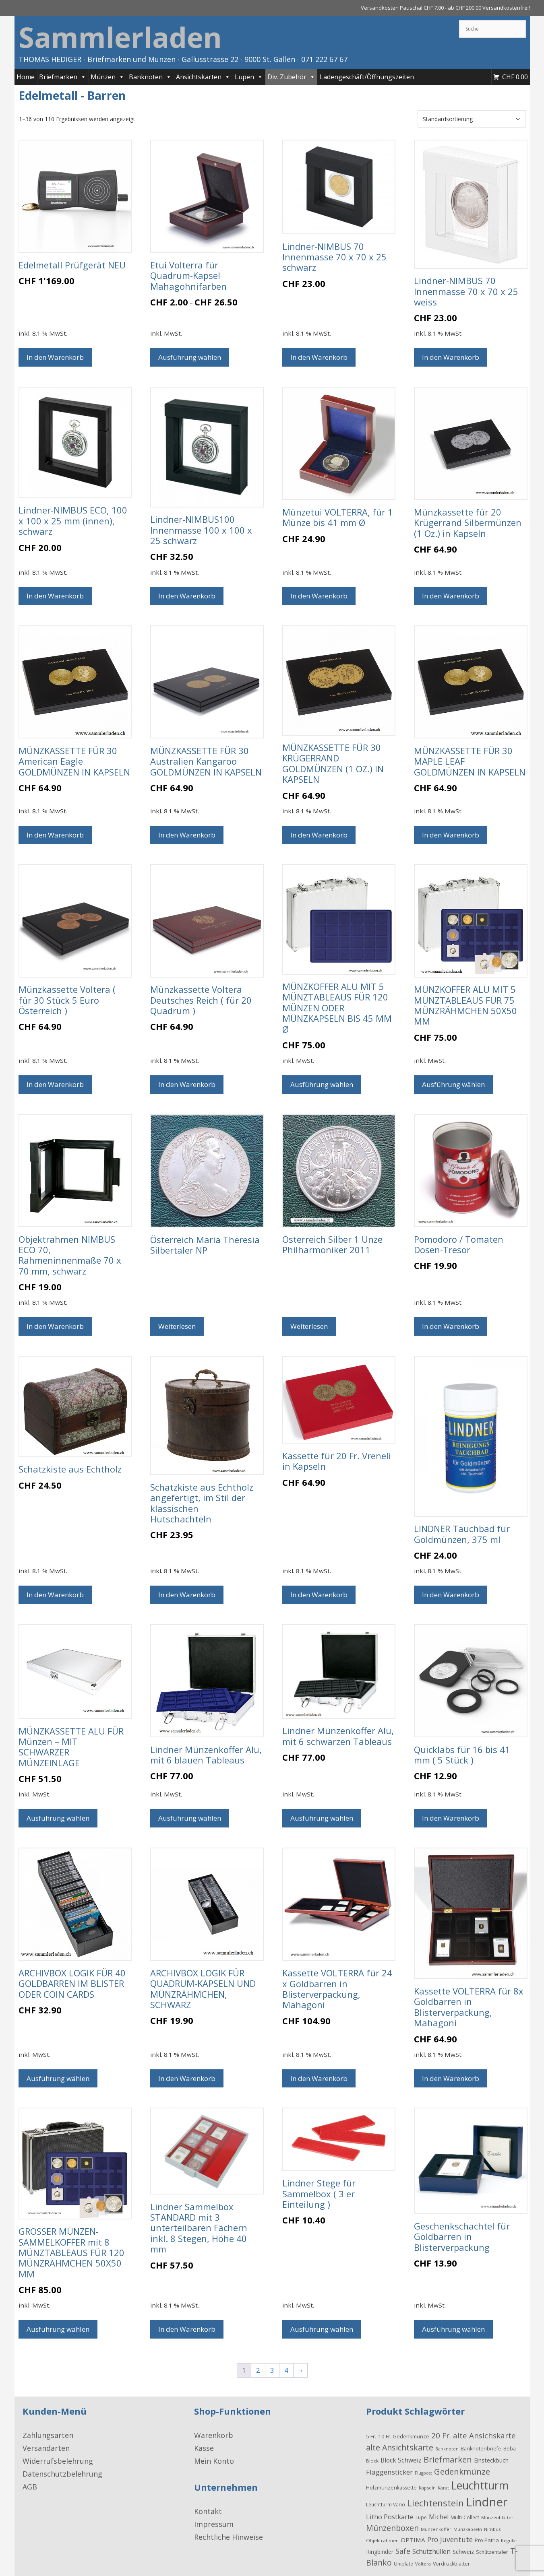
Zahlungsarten (48, 2435)
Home (26, 76)
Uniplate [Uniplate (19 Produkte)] (403, 2563)
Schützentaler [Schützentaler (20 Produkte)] (492, 2552)
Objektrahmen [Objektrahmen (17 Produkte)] (382, 2540)
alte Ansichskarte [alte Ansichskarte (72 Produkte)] (484, 2435)
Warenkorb (213, 2435)
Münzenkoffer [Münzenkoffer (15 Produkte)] (436, 2529)
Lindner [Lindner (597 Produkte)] (487, 2502)
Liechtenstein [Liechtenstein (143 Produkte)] (435, 2503)
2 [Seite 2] (258, 2370)
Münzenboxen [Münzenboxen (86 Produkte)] (392, 2527)
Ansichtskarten (203, 77)
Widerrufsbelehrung (58, 2461)
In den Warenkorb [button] (55, 357)
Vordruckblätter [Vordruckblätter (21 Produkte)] (451, 2563)
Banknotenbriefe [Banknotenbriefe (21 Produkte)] (481, 2448)
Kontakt (208, 2511)
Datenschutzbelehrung (62, 2474)
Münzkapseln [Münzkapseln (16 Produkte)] (467, 2529)
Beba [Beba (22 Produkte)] (509, 2448)
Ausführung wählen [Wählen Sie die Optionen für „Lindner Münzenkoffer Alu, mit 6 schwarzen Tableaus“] (321, 1818)
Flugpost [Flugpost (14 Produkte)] (423, 2473)
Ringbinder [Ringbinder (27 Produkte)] (379, 2551)
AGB (30, 2486)
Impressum (214, 2524)
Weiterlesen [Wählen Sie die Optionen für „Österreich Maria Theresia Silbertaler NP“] (177, 1326)
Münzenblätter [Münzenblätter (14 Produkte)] (497, 2517)
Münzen (107, 77)
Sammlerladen (120, 37)
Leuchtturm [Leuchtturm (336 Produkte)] (480, 2485)
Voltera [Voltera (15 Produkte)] (423, 2564)
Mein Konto (214, 2461)
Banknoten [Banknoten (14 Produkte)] (447, 2449)
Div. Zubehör (291, 77)
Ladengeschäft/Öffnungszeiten (367, 76)
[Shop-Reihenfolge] (472, 119)
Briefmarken (62, 77)
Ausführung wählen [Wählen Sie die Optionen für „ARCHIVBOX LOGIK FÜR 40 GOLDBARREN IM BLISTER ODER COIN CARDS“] (58, 2078)
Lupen (249, 77)
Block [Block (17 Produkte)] (372, 2461)
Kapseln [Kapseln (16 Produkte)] (427, 2488)
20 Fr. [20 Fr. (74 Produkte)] (441, 2435)
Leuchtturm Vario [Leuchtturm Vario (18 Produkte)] (385, 2504)
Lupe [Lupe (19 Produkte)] (421, 2517)
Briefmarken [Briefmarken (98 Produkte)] (448, 2459)
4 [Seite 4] (286, 2370)
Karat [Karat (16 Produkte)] (443, 2488)
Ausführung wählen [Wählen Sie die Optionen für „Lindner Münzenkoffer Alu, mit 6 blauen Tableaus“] (189, 1818)
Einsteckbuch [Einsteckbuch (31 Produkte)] (491, 2460)
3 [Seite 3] (272, 2370)
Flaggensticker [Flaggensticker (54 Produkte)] (389, 2472)
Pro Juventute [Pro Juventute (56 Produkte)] (450, 2539)
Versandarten (46, 2448)
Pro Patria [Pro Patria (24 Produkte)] (487, 2540)
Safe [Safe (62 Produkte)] (402, 2551)
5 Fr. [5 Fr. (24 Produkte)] (371, 2436)
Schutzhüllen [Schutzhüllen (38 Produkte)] (431, 2551)
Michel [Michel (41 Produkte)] (439, 2516)
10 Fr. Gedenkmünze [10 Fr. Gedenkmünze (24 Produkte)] (403, 2436)
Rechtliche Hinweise (228, 2537)
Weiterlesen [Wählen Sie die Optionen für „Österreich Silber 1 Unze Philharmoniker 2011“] (309, 1326)
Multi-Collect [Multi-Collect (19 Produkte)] (465, 2517)
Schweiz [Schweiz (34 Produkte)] (463, 2551)
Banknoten (150, 77)
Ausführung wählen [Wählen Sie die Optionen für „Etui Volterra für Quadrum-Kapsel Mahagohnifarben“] (189, 357)
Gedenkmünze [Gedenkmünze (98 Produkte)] (462, 2471)
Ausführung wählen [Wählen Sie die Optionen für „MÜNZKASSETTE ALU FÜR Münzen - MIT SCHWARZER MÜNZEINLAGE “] (58, 1818)
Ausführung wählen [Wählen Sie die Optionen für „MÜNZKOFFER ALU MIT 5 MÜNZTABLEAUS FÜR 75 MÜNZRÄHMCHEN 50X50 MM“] (453, 1084)
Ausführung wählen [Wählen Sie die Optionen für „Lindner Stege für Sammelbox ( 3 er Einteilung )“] (321, 2329)
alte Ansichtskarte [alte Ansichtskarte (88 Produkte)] (399, 2447)
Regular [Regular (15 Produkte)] (509, 2540)
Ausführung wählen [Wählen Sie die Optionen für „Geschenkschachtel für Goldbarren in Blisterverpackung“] (453, 2329)
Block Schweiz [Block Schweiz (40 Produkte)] (401, 2460)
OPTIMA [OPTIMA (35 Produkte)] (413, 2540)
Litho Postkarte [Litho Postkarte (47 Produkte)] (390, 2516)
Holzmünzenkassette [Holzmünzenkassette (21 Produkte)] (391, 2487)
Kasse (204, 2448)
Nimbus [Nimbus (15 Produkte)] (492, 2529)
